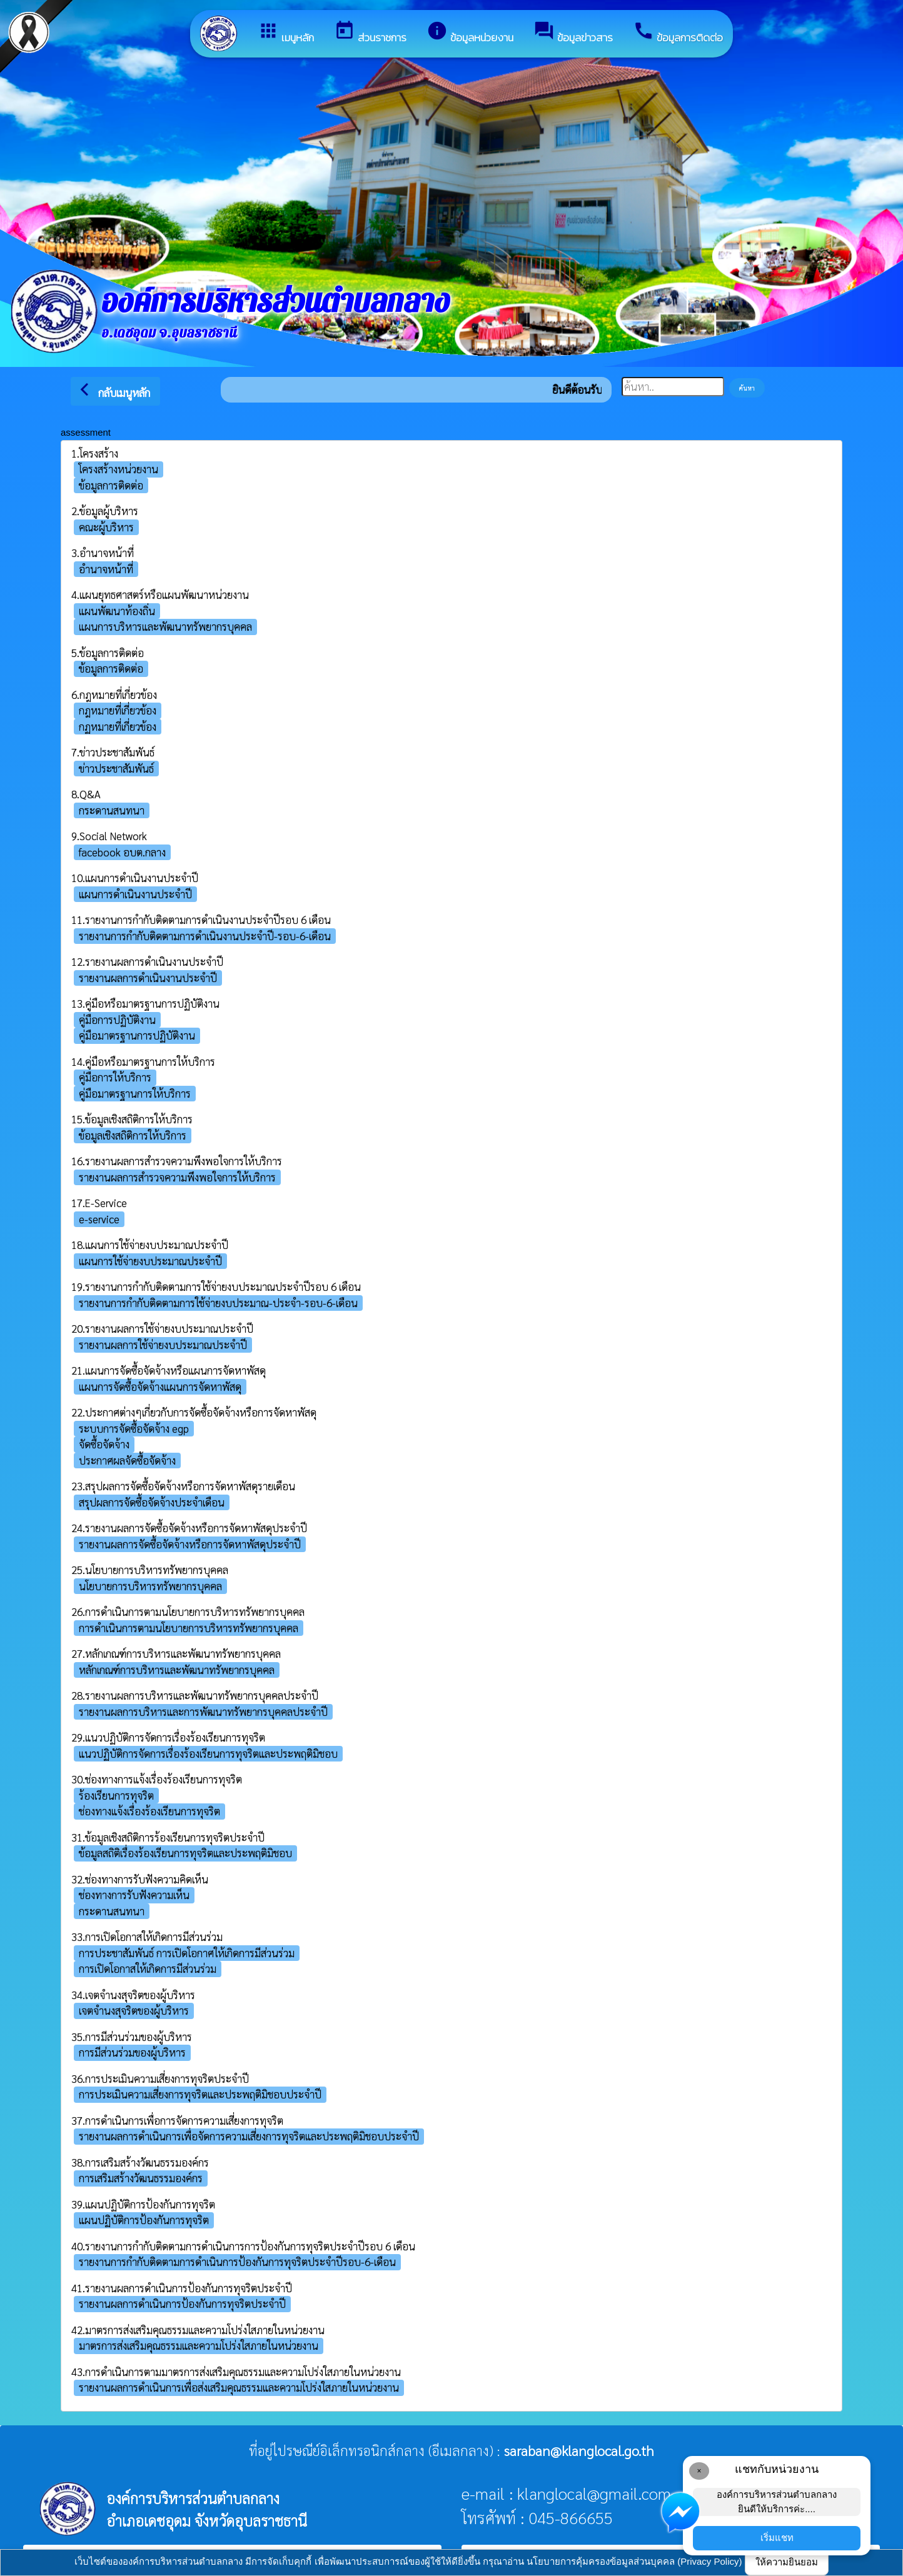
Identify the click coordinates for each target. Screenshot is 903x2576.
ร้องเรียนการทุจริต (116, 1795)
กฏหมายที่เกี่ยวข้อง (117, 726)
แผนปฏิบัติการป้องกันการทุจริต (144, 2220)
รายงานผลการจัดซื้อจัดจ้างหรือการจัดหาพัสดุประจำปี (190, 1544)
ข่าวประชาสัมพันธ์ (116, 768)
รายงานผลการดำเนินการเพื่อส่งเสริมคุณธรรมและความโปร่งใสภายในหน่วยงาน (239, 2387)
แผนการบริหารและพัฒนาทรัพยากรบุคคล (165, 626)
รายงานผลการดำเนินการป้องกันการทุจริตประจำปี (182, 2303)
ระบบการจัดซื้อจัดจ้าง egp (134, 1428)
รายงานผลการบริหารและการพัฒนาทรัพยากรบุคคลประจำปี (203, 1711)
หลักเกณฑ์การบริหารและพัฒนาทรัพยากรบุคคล (177, 1669)
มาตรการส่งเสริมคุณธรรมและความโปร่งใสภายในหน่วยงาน (198, 2345)
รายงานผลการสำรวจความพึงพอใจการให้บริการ (177, 1177)
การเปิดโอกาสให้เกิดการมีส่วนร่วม (147, 1968)
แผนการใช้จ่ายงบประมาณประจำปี (150, 1261)
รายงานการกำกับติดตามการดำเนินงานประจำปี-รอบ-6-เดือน (205, 936)
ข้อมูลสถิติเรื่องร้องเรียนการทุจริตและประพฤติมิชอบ (185, 1853)
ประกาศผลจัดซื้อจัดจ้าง (127, 1460)
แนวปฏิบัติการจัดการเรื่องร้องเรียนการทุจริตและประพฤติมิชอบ (208, 1753)
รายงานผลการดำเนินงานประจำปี (148, 978)
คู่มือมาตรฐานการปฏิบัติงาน (137, 1035)
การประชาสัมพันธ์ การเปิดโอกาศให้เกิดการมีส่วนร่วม (187, 1953)
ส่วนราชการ (370, 33)
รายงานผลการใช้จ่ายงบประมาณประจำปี (163, 1344)
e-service (99, 1219)
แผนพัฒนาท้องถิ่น (117, 611)
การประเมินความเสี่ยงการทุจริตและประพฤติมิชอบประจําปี (200, 2094)
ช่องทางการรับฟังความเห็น (134, 1895)
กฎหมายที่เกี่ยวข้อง (117, 710)
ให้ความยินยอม (786, 2562)
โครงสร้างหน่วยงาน (118, 469)
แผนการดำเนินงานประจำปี (135, 894)
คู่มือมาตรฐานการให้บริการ (135, 1093)
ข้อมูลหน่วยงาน (469, 33)
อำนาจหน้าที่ (106, 569)
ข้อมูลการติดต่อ (678, 33)
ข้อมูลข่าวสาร (573, 33)
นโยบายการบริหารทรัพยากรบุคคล (150, 1586)
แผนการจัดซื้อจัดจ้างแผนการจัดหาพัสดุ (160, 1386)
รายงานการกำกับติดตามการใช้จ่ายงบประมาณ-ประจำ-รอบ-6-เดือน (218, 1303)
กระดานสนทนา (111, 810)
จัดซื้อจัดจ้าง (104, 1444)
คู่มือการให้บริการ (115, 1077)
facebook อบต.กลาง (122, 852)
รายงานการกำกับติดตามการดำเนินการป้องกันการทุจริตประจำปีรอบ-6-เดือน (237, 2261)
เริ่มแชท (777, 2537)
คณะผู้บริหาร (106, 527)
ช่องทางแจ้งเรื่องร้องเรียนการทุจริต (149, 1811)
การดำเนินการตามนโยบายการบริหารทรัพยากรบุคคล (188, 1628)
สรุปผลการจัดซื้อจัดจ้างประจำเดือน (151, 1502)
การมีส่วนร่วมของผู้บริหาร (132, 2052)
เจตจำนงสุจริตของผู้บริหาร (134, 2010)
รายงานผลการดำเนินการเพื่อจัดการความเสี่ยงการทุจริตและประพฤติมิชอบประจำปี (249, 2136)
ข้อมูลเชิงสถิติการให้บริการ (132, 1135)
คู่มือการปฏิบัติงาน (117, 1019)
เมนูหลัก (286, 33)
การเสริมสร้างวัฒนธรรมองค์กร (141, 2178)
